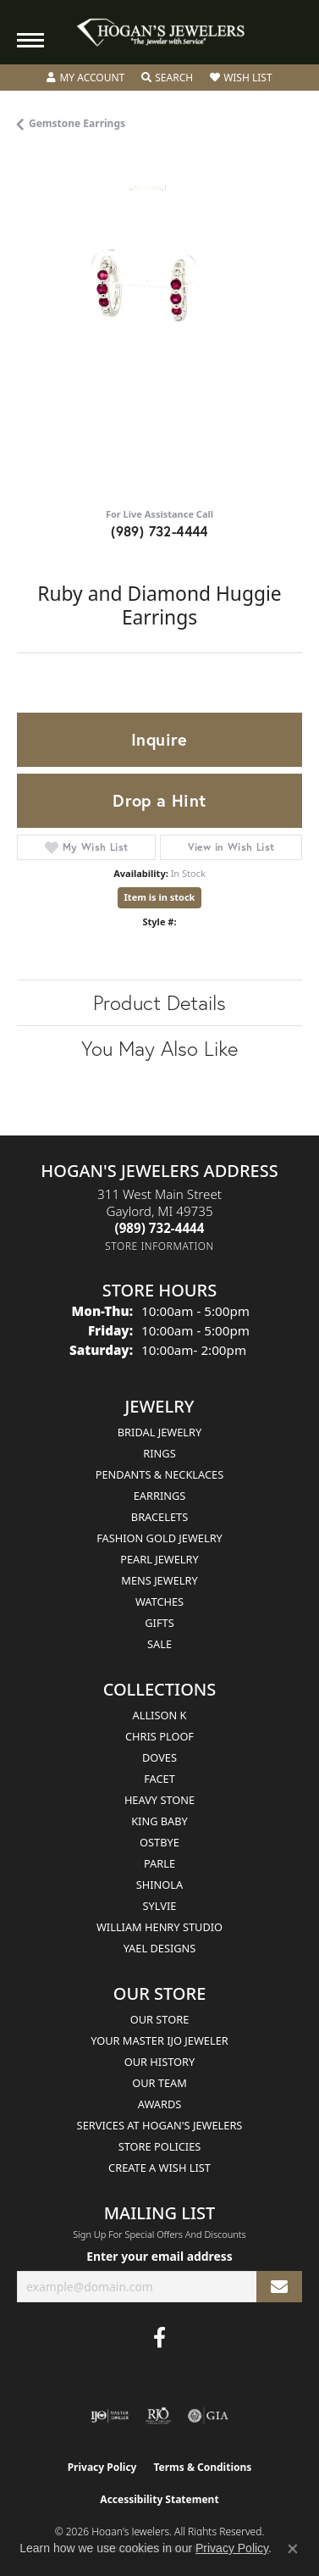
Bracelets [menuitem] (159, 1516)
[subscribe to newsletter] (279, 2286)
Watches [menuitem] (159, 1601)
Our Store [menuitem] (160, 2019)
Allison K (160, 1715)
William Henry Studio (159, 1927)
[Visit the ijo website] (110, 2416)
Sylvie (160, 1905)
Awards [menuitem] (160, 2104)
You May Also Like (159, 1048)
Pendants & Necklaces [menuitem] (159, 1474)
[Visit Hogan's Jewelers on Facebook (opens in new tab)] (159, 2338)
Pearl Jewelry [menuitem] (159, 1559)
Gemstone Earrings (77, 123)
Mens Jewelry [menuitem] (159, 1580)
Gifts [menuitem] (159, 1622)
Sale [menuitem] (159, 1644)
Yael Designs (160, 1948)
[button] (85, 78)
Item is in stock (159, 897)
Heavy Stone (159, 1799)
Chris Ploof (159, 1736)
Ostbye (159, 1842)
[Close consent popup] (293, 2549)
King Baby (159, 1821)
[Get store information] (159, 1246)
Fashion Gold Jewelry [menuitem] (159, 1538)
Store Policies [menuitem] (159, 2146)
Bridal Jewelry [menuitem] (159, 1432)
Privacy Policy (102, 2467)
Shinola (159, 1884)
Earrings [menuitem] (160, 1495)
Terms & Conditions (202, 2467)
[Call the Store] (160, 1227)
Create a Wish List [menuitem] (159, 2167)
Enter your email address (159, 2256)
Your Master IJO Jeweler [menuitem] (159, 2040)
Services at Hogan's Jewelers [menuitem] (160, 2125)
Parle (159, 1863)
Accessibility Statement (159, 2499)
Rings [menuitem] (159, 1453)
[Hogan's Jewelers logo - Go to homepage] (160, 32)
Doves (159, 1757)
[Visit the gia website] (208, 2416)
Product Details (159, 1002)
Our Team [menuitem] (159, 2082)
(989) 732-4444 (159, 531)
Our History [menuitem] (159, 2061)
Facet (159, 1778)
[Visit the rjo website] (158, 2416)
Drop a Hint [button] (159, 800)
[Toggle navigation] (30, 40)
